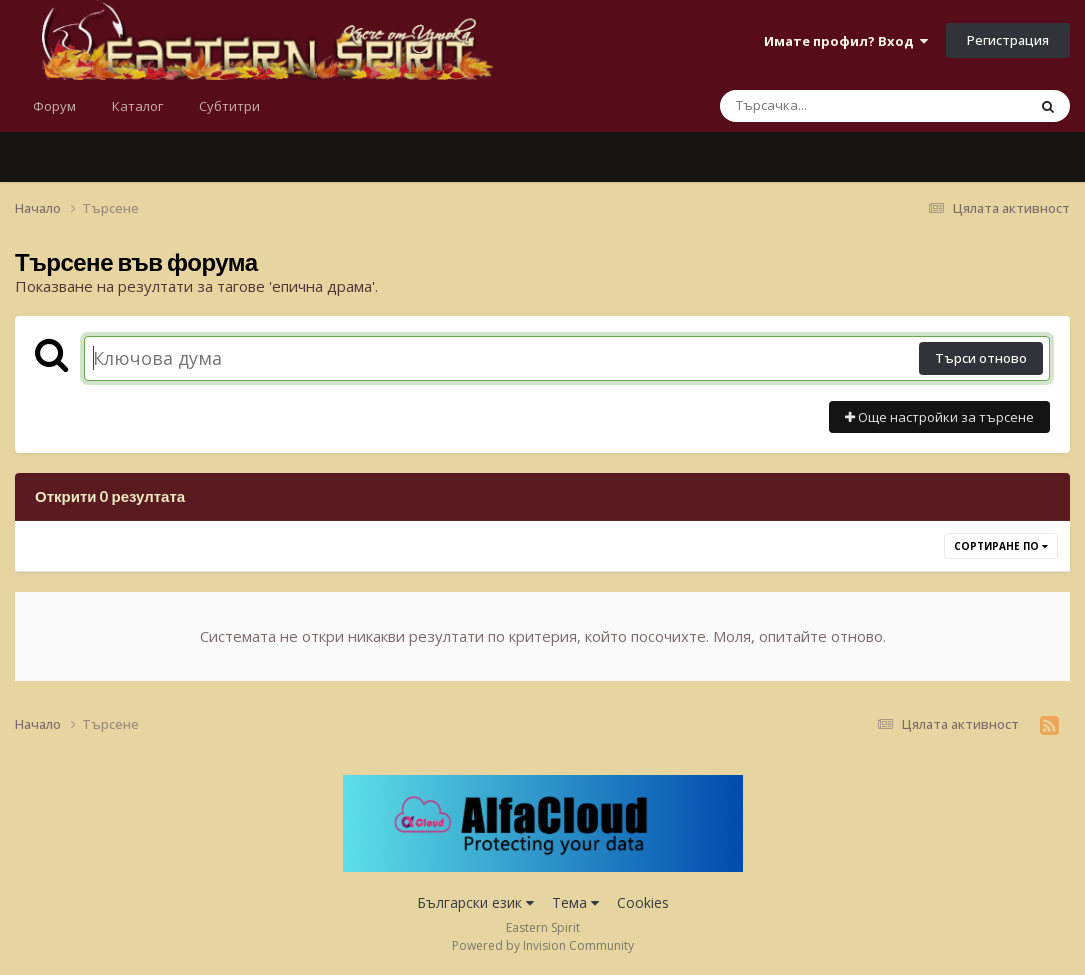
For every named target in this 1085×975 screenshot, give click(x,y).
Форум (54, 106)
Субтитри (229, 106)
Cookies (643, 902)
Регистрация (1008, 40)
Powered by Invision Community (543, 945)
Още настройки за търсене (939, 417)
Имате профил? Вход (846, 41)
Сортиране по (1001, 546)
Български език (475, 902)
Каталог (137, 106)
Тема (575, 902)
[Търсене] (821, 106)
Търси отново (981, 358)
